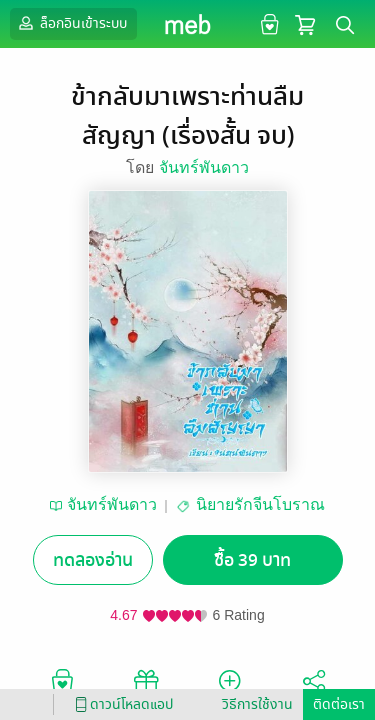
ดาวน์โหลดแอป (121, 704)
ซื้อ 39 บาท (252, 560)
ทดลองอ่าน (93, 560)
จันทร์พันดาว (204, 167)
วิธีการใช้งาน (257, 704)
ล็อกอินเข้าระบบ (71, 23)
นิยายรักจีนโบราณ (260, 504)
